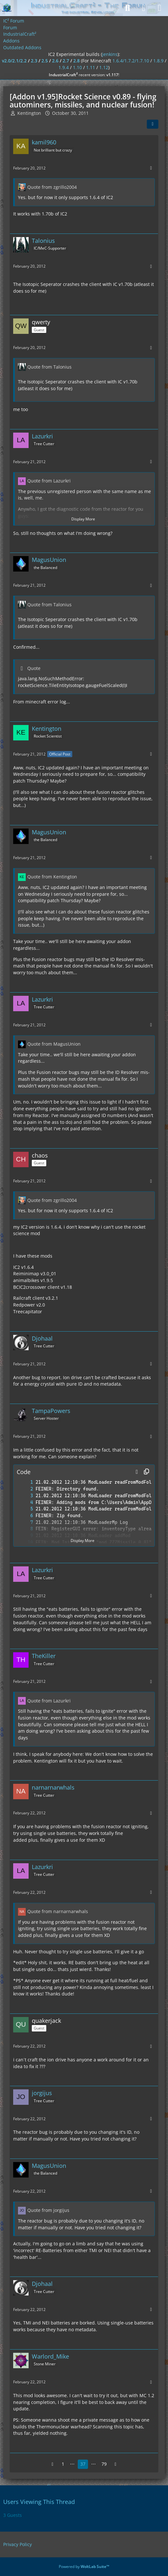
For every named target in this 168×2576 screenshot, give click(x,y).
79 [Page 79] (104, 2464)
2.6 (55, 61)
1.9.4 (63, 67)
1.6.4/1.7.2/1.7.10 (130, 61)
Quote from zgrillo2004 (52, 187)
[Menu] (159, 8)
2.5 (44, 61)
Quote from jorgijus (48, 2210)
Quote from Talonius (49, 367)
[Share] (152, 124)
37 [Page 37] (82, 2464)
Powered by (84, 2566)
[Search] (127, 8)
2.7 (66, 61)
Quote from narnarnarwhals (57, 1911)
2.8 (76, 61)
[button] (137, 1472)
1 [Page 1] (63, 2464)
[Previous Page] (52, 2464)
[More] (151, 168)
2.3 (34, 61)
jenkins (110, 54)
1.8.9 (158, 61)
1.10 (77, 67)
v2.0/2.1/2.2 (14, 61)
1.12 (103, 67)
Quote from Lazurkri (49, 481)
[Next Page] (115, 2464)
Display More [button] (83, 519)
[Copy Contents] (146, 1472)
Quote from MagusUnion (54, 1044)
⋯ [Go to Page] (72, 2464)
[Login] (143, 8)
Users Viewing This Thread (39, 2502)
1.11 (90, 67)
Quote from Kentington (52, 877)
